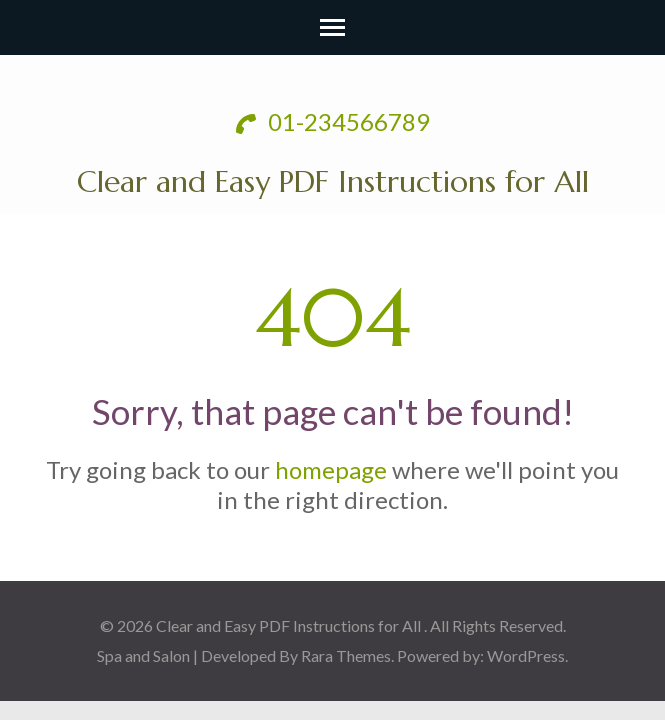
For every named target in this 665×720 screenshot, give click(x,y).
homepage (331, 469)
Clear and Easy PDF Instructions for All (333, 181)
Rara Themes (346, 655)
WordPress (526, 655)
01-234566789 (333, 121)
